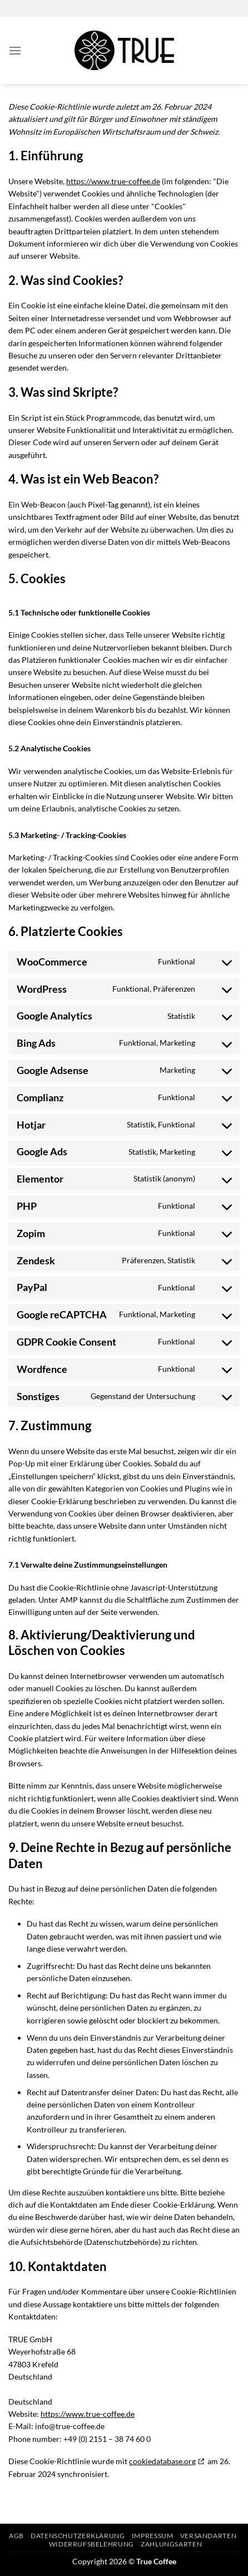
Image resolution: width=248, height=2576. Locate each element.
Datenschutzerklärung (78, 2535)
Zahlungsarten (171, 2544)
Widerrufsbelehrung (91, 2544)
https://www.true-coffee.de (113, 181)
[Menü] (15, 50)
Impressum (152, 2535)
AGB (16, 2535)
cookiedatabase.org (162, 2461)
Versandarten (208, 2535)
